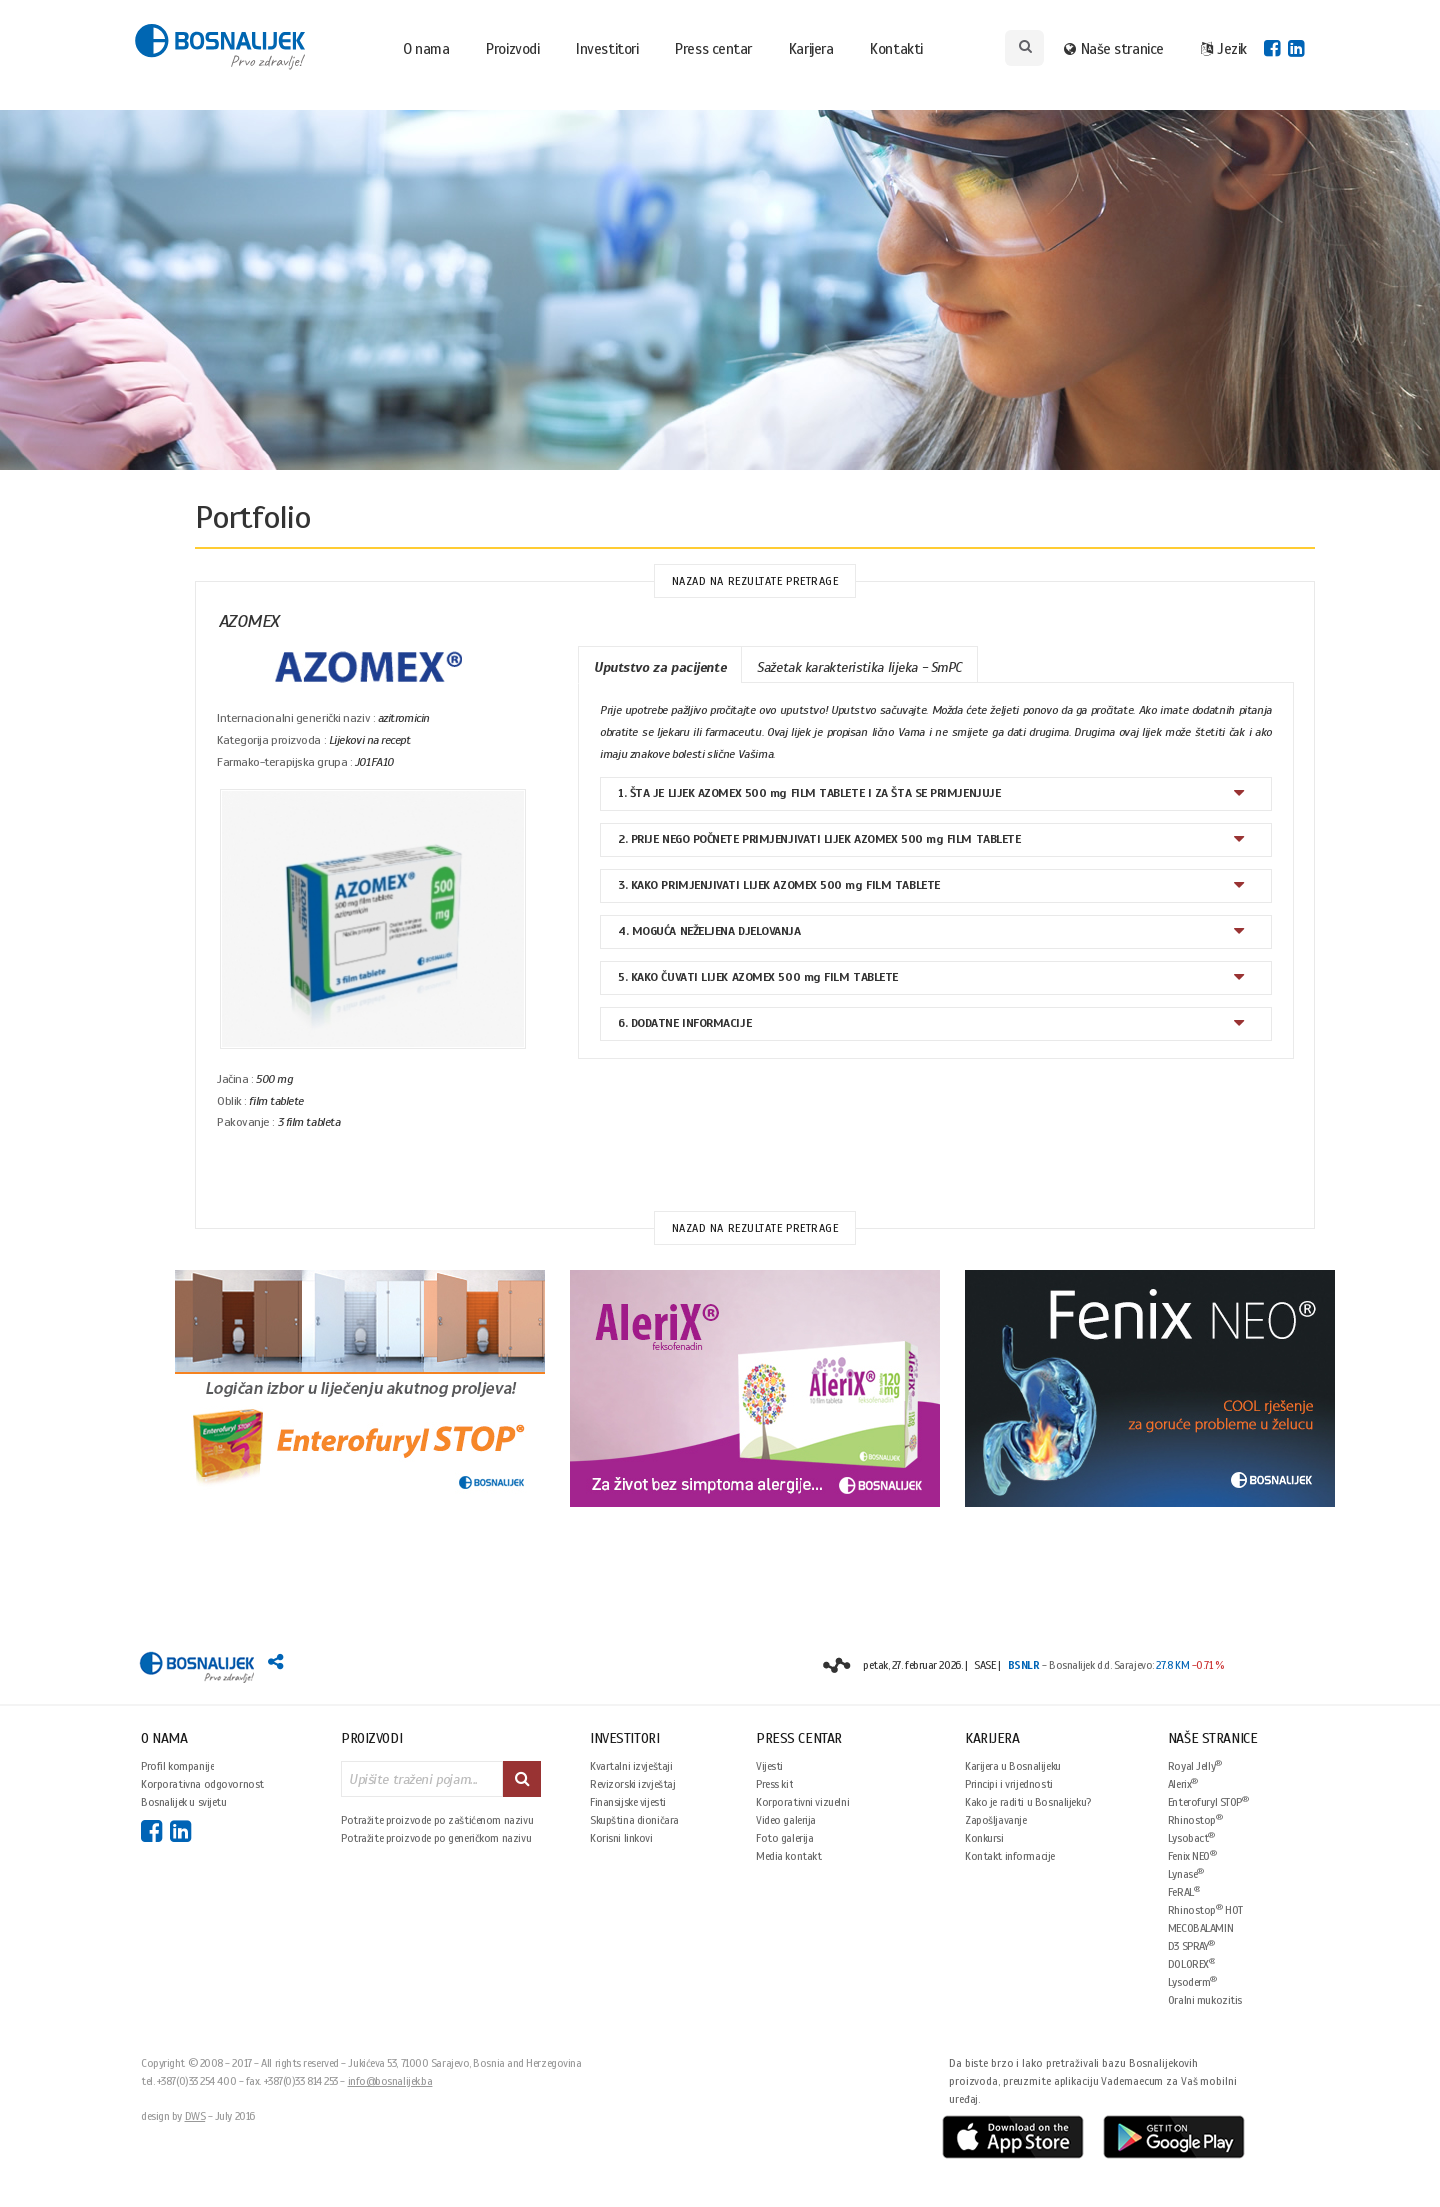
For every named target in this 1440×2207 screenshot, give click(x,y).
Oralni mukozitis (1205, 2000)
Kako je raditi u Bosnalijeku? (1028, 1802)
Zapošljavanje (996, 1820)
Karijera (811, 49)
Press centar (713, 49)
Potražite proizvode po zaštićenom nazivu (437, 1820)
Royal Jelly (1195, 1765)
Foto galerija (785, 1838)
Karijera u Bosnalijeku (1013, 1766)
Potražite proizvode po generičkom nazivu (436, 1838)
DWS (195, 2116)
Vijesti (769, 1766)
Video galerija (786, 1820)
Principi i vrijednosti (1009, 1784)
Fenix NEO (1192, 1855)
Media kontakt (789, 1856)
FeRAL (1184, 1891)
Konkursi (984, 1838)
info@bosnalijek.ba (390, 2081)
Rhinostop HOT (1205, 1909)
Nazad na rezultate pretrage (755, 581)
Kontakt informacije (1010, 1856)
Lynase (1186, 1873)
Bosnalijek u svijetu (184, 1802)
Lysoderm (1192, 1981)
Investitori (607, 49)
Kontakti (896, 49)
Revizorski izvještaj (633, 1784)
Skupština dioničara (634, 1820)
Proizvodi (512, 49)
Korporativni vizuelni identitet (802, 1802)
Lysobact (1191, 1837)
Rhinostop (1195, 1819)
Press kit (774, 1784)
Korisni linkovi (621, 1838)
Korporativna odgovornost (202, 1784)
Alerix (1183, 1783)
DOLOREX (1192, 1963)
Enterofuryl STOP (1208, 1801)
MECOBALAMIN (1200, 1928)
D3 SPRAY (1191, 1945)
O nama (426, 49)
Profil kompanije (177, 1766)
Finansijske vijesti (628, 1802)
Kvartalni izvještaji (631, 1766)
